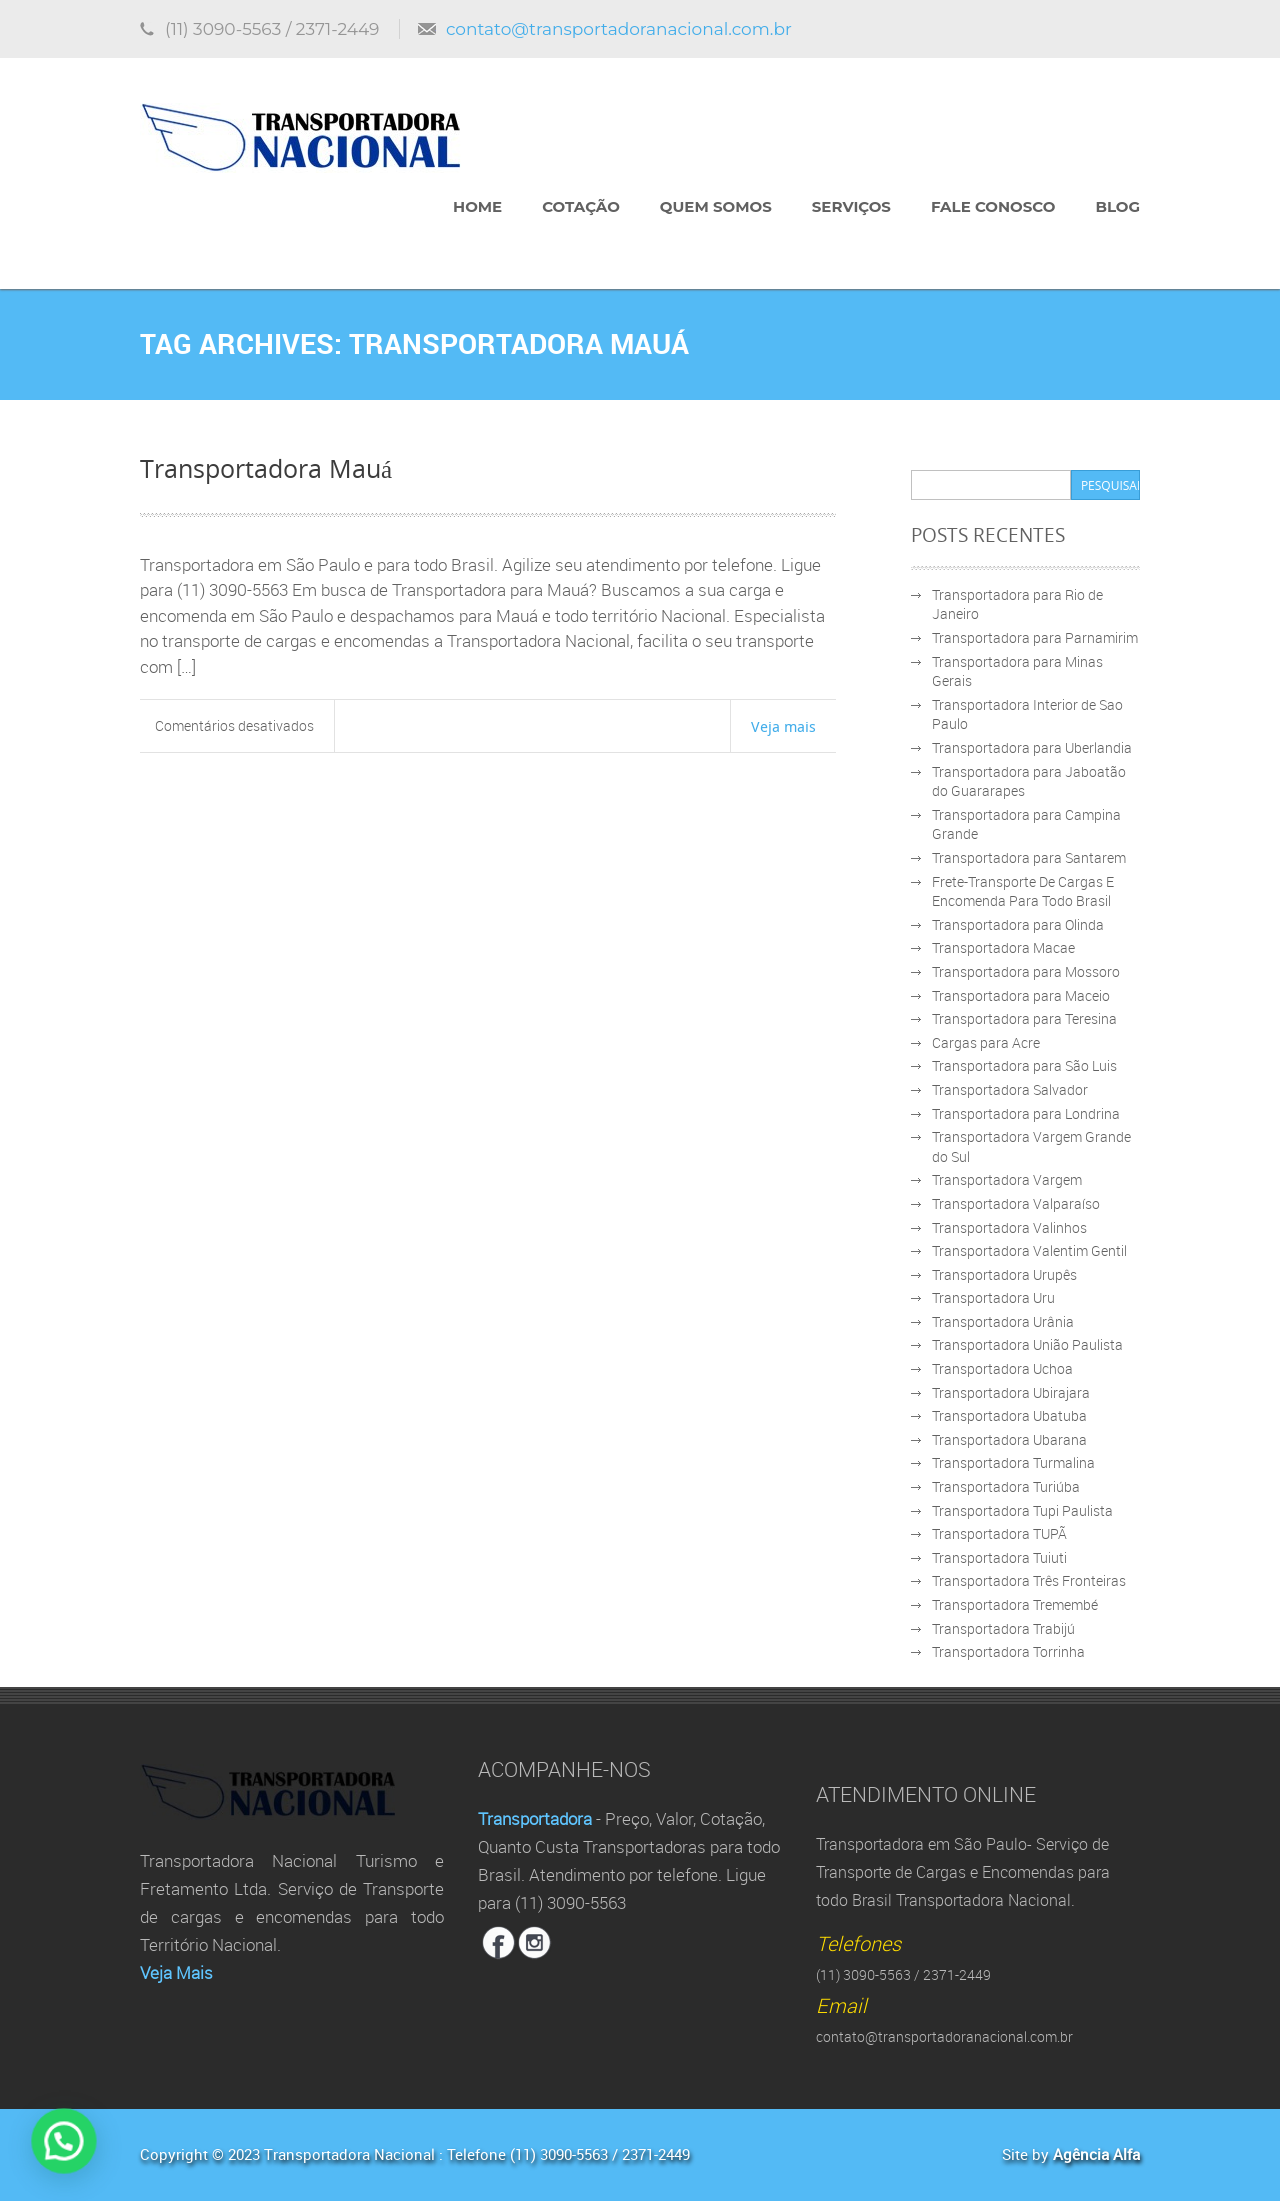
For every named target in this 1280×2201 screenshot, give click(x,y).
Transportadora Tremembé (1015, 1604)
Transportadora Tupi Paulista (1022, 1510)
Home (477, 206)
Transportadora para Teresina (1024, 1018)
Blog (1117, 206)
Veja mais (783, 726)
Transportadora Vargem (1007, 1179)
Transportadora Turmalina (1013, 1462)
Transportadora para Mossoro (1026, 971)
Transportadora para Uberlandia (1032, 747)
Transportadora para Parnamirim (1035, 637)
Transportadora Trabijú (1003, 1628)
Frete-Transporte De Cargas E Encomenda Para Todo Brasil (1023, 891)
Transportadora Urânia (1003, 1321)
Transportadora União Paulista (1027, 1344)
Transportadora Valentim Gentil (1029, 1250)
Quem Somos (716, 206)
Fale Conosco (993, 206)
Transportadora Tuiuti (999, 1557)
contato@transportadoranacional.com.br (619, 29)
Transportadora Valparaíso (1016, 1203)
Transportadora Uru (993, 1297)
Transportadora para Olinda (1018, 924)
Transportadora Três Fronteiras (1029, 1580)
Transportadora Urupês (1004, 1274)
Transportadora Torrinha (1008, 1651)
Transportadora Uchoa (1002, 1368)
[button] (31, 2152)
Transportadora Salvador (1010, 1089)
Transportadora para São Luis (1024, 1065)
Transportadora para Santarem (1029, 857)
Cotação (581, 206)
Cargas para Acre (986, 1042)
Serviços (851, 206)
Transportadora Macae (1003, 947)
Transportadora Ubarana (1009, 1439)
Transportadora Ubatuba (1009, 1415)
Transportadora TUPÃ (999, 1533)
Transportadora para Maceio (1021, 995)
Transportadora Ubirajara (1011, 1392)
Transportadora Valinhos (1009, 1227)
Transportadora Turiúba (1006, 1486)
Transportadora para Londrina (1026, 1113)
